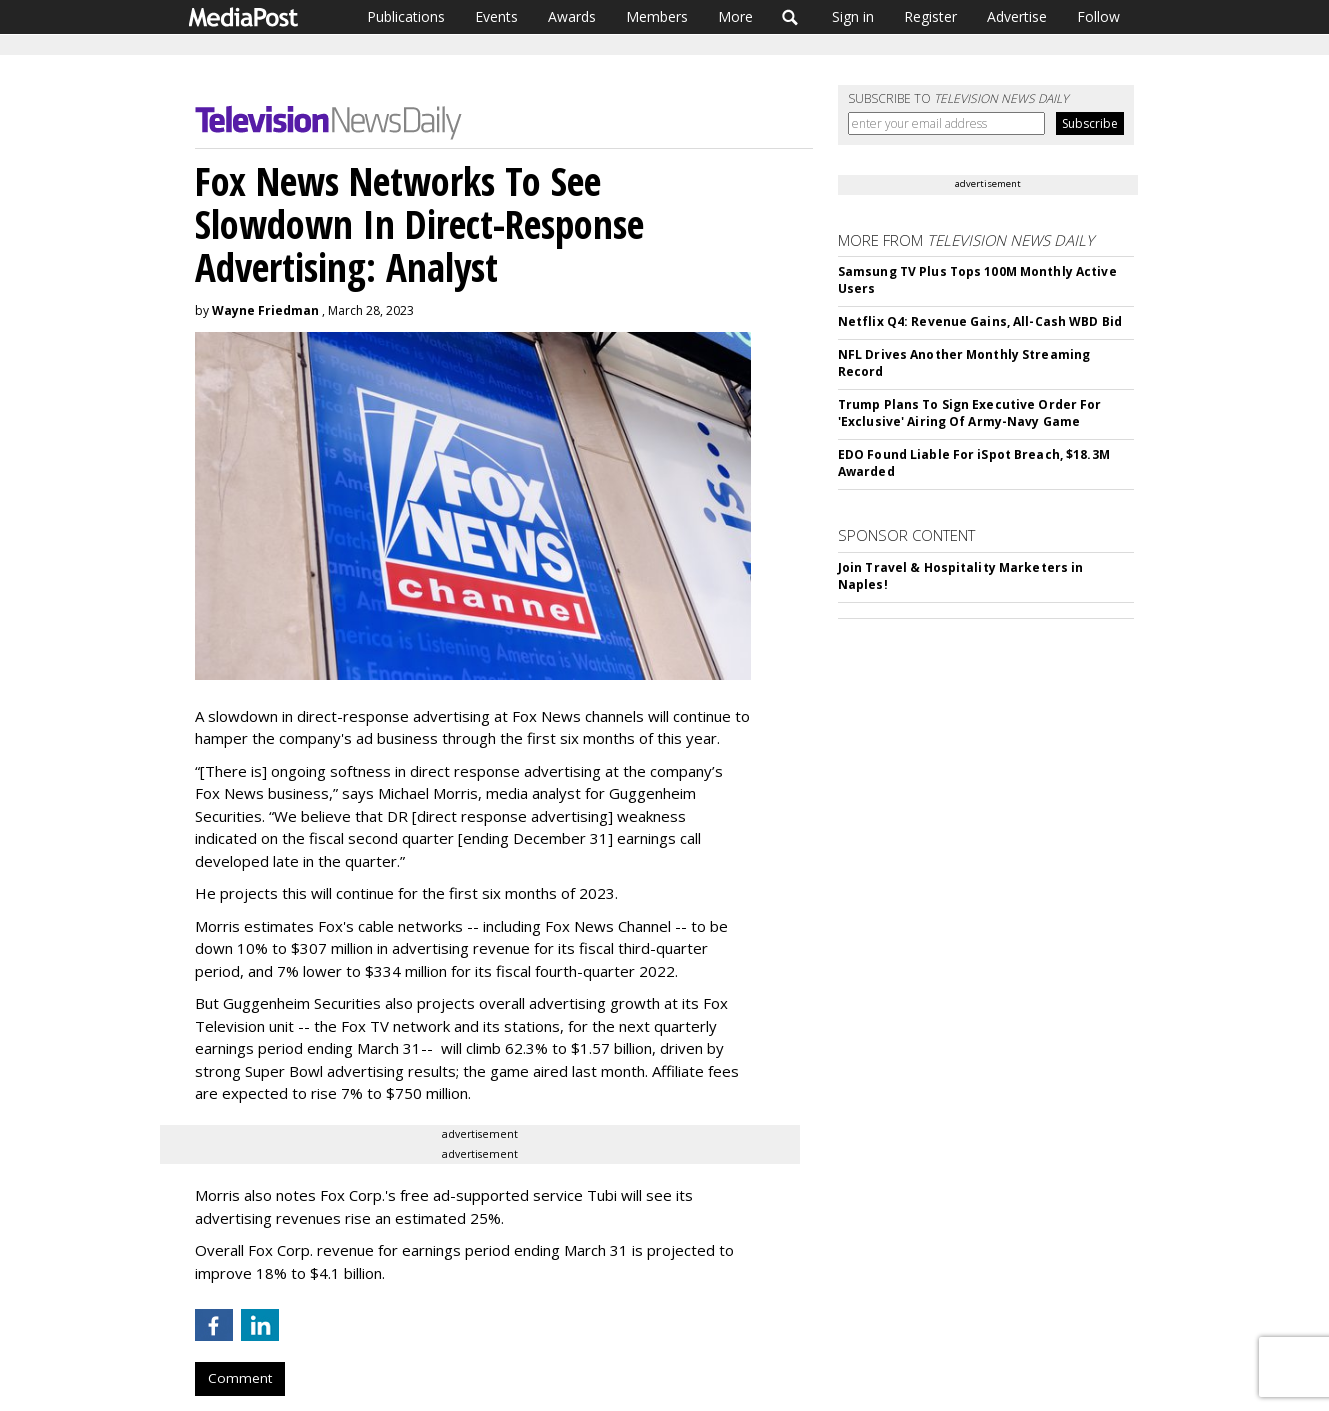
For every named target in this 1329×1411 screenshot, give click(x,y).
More (735, 16)
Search (790, 17)
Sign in (853, 16)
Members (657, 16)
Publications (406, 16)
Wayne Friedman (265, 310)
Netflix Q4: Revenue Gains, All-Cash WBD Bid (980, 321)
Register (930, 16)
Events (496, 16)
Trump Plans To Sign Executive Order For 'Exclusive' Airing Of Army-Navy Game (970, 413)
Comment (240, 1378)
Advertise (1017, 16)
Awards (572, 16)
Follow (1098, 16)
